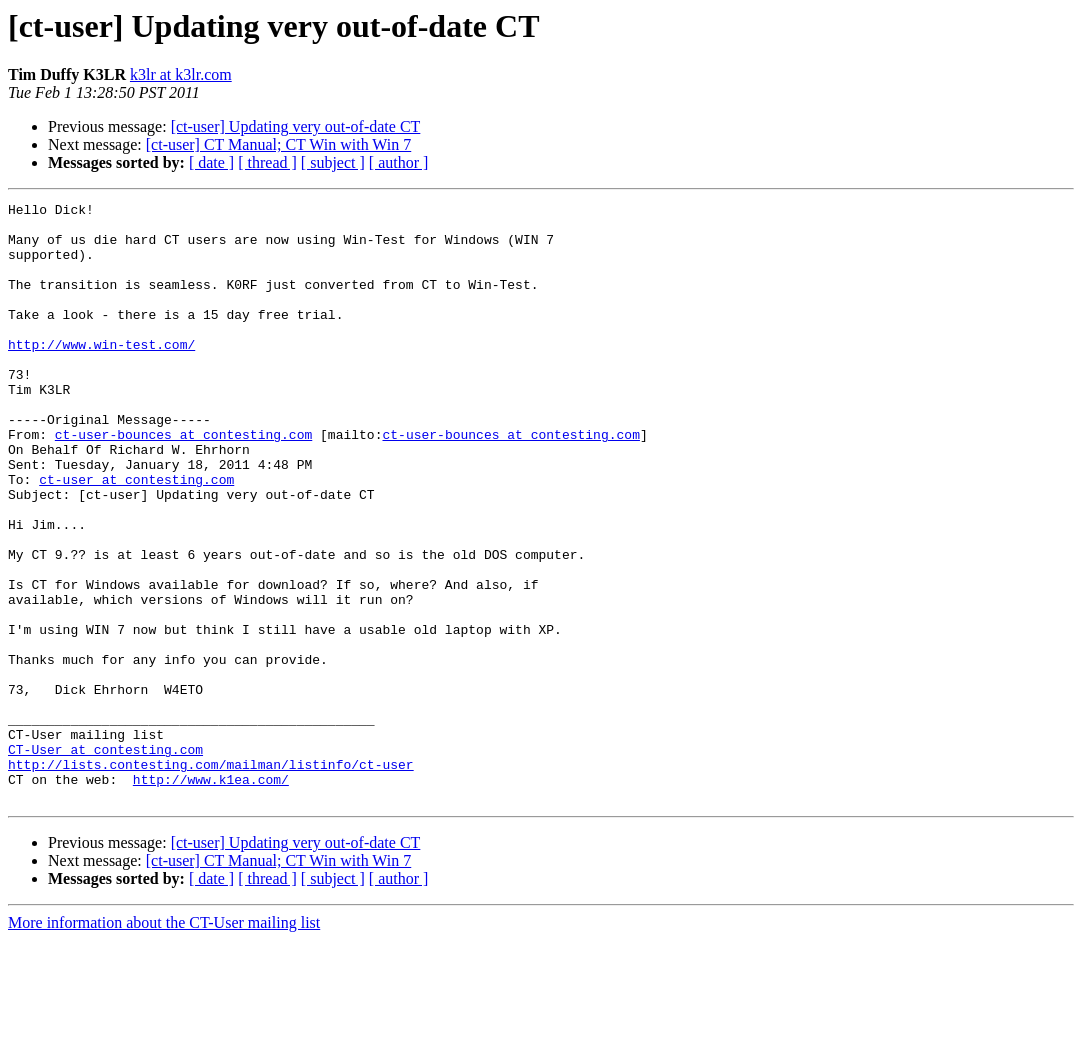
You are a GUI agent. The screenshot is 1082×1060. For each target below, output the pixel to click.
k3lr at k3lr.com (181, 74)
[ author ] (399, 162)
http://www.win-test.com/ (101, 374)
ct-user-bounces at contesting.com (183, 482)
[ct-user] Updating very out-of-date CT (296, 126)
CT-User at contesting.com (105, 860)
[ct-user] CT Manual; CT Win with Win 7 (279, 144)
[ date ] (211, 162)
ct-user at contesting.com (136, 536)
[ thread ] (267, 162)
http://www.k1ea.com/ (211, 896)
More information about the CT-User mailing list (164, 1042)
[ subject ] (333, 162)
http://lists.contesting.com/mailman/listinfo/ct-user (211, 878)
